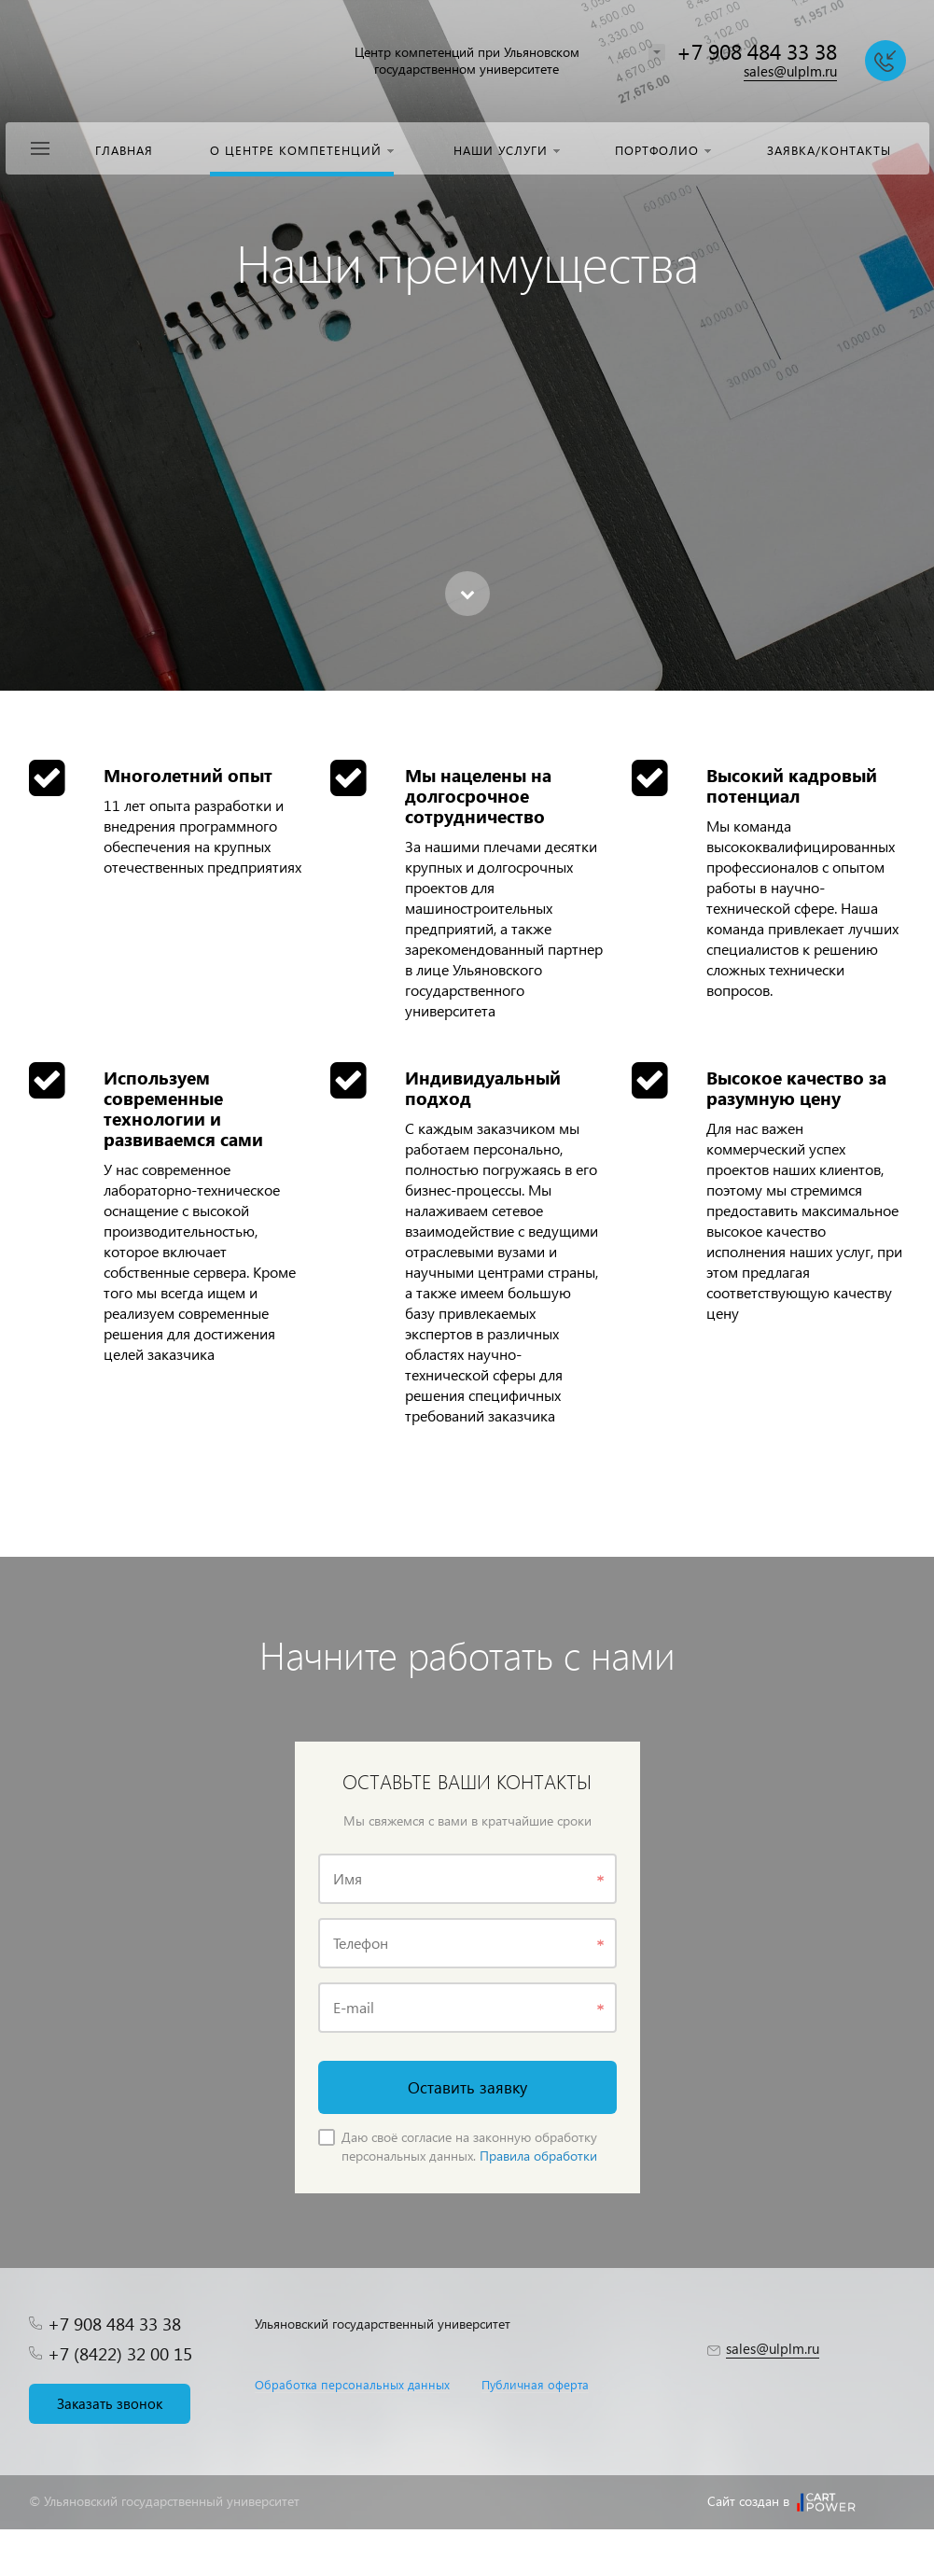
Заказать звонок (109, 2403)
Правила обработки (538, 2155)
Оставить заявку (467, 2087)
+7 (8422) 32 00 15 (120, 2353)
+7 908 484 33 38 (756, 50)
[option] (467, 345)
